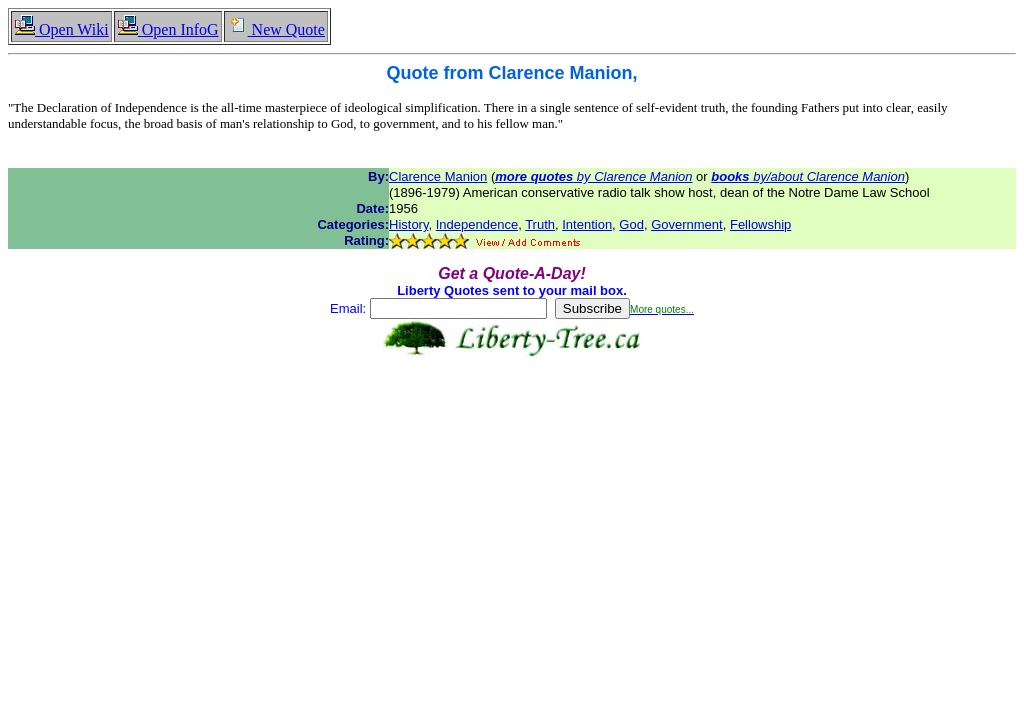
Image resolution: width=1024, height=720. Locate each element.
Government (687, 224)
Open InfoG (168, 29)
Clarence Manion (438, 176)
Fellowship (760, 224)
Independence (477, 224)
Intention (587, 224)
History (408, 224)
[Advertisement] (512, 420)
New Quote (276, 29)
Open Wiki (61, 29)
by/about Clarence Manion (808, 176)
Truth (540, 224)
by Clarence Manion (593, 176)
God (631, 224)
